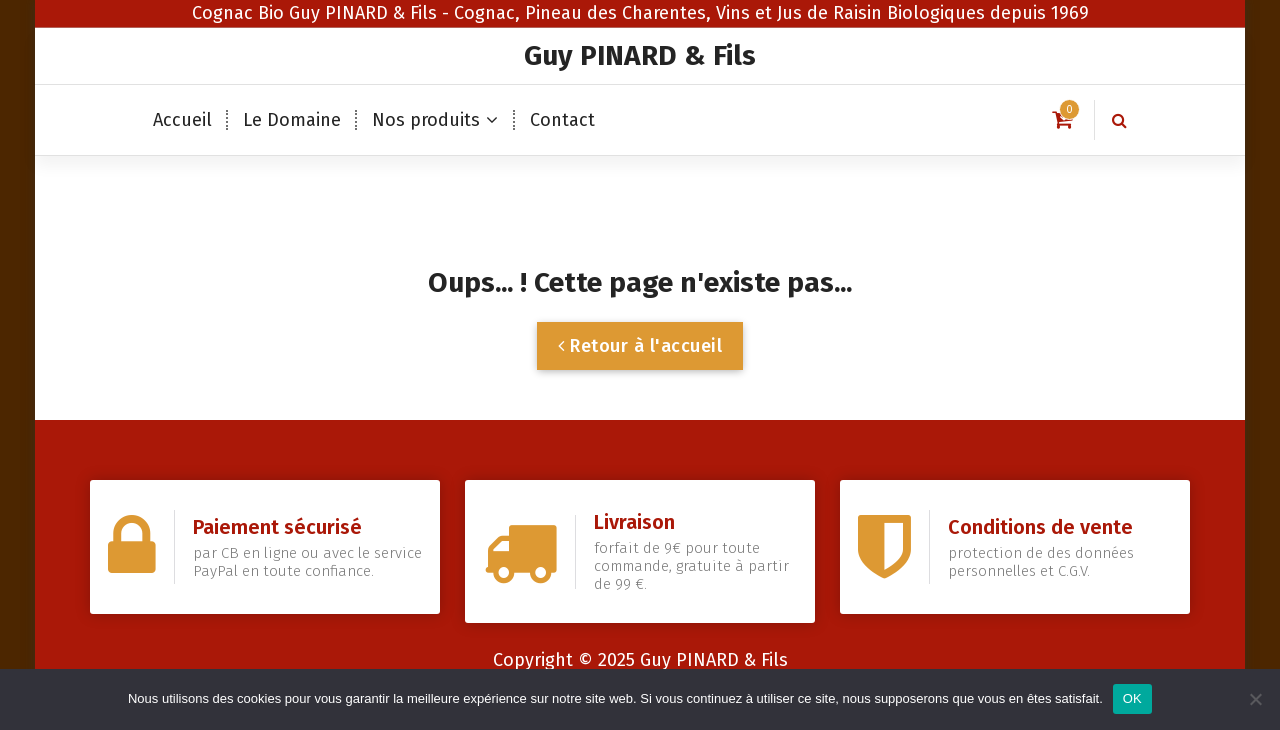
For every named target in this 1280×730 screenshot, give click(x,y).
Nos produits (426, 120)
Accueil (182, 120)
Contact (562, 120)
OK (1132, 698)
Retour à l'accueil (640, 346)
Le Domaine (292, 120)
